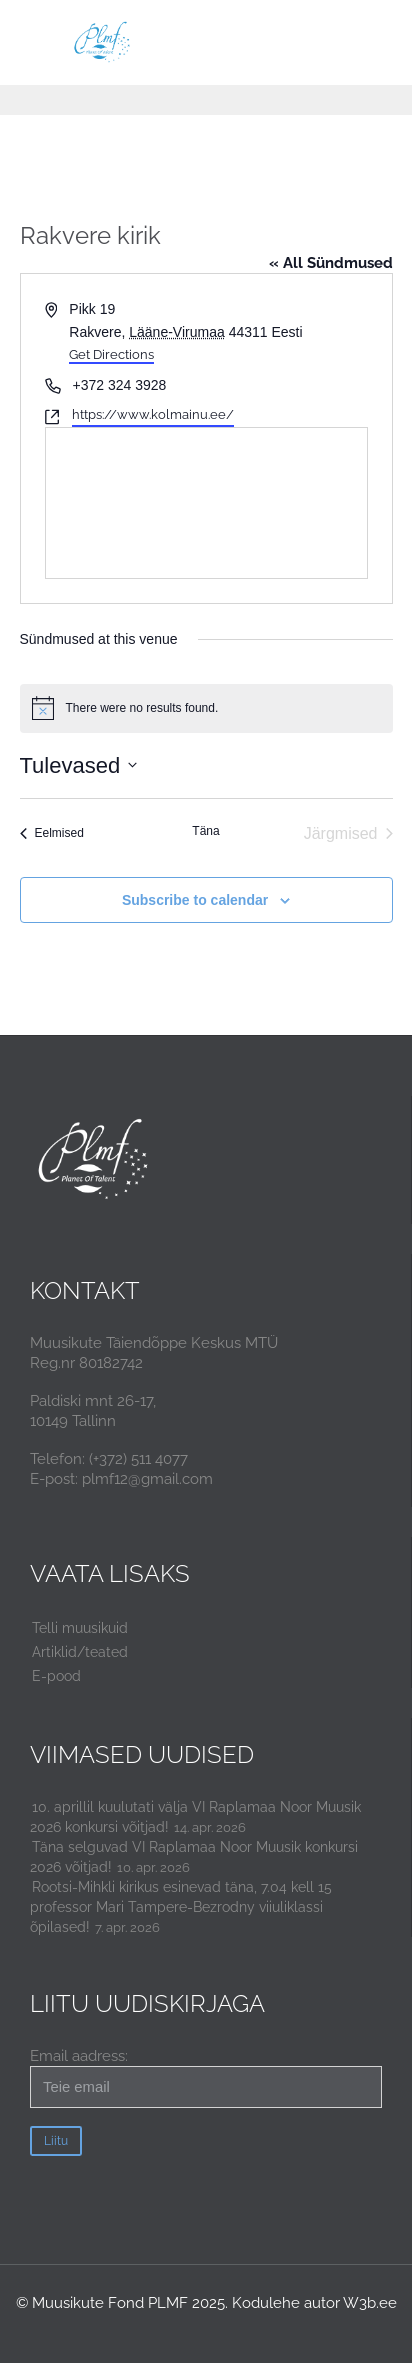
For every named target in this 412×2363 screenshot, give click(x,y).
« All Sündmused (331, 263)
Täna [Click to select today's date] (205, 831)
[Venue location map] (206, 503)
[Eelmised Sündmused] (52, 834)
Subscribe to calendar (195, 900)
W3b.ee (370, 2303)
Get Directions (111, 354)
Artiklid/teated (80, 1652)
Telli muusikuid (80, 1628)
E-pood (56, 1676)
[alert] (206, 708)
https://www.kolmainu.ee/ (153, 414)
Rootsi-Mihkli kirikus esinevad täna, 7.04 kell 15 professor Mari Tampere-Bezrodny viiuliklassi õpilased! (181, 1907)
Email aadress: (206, 2077)
